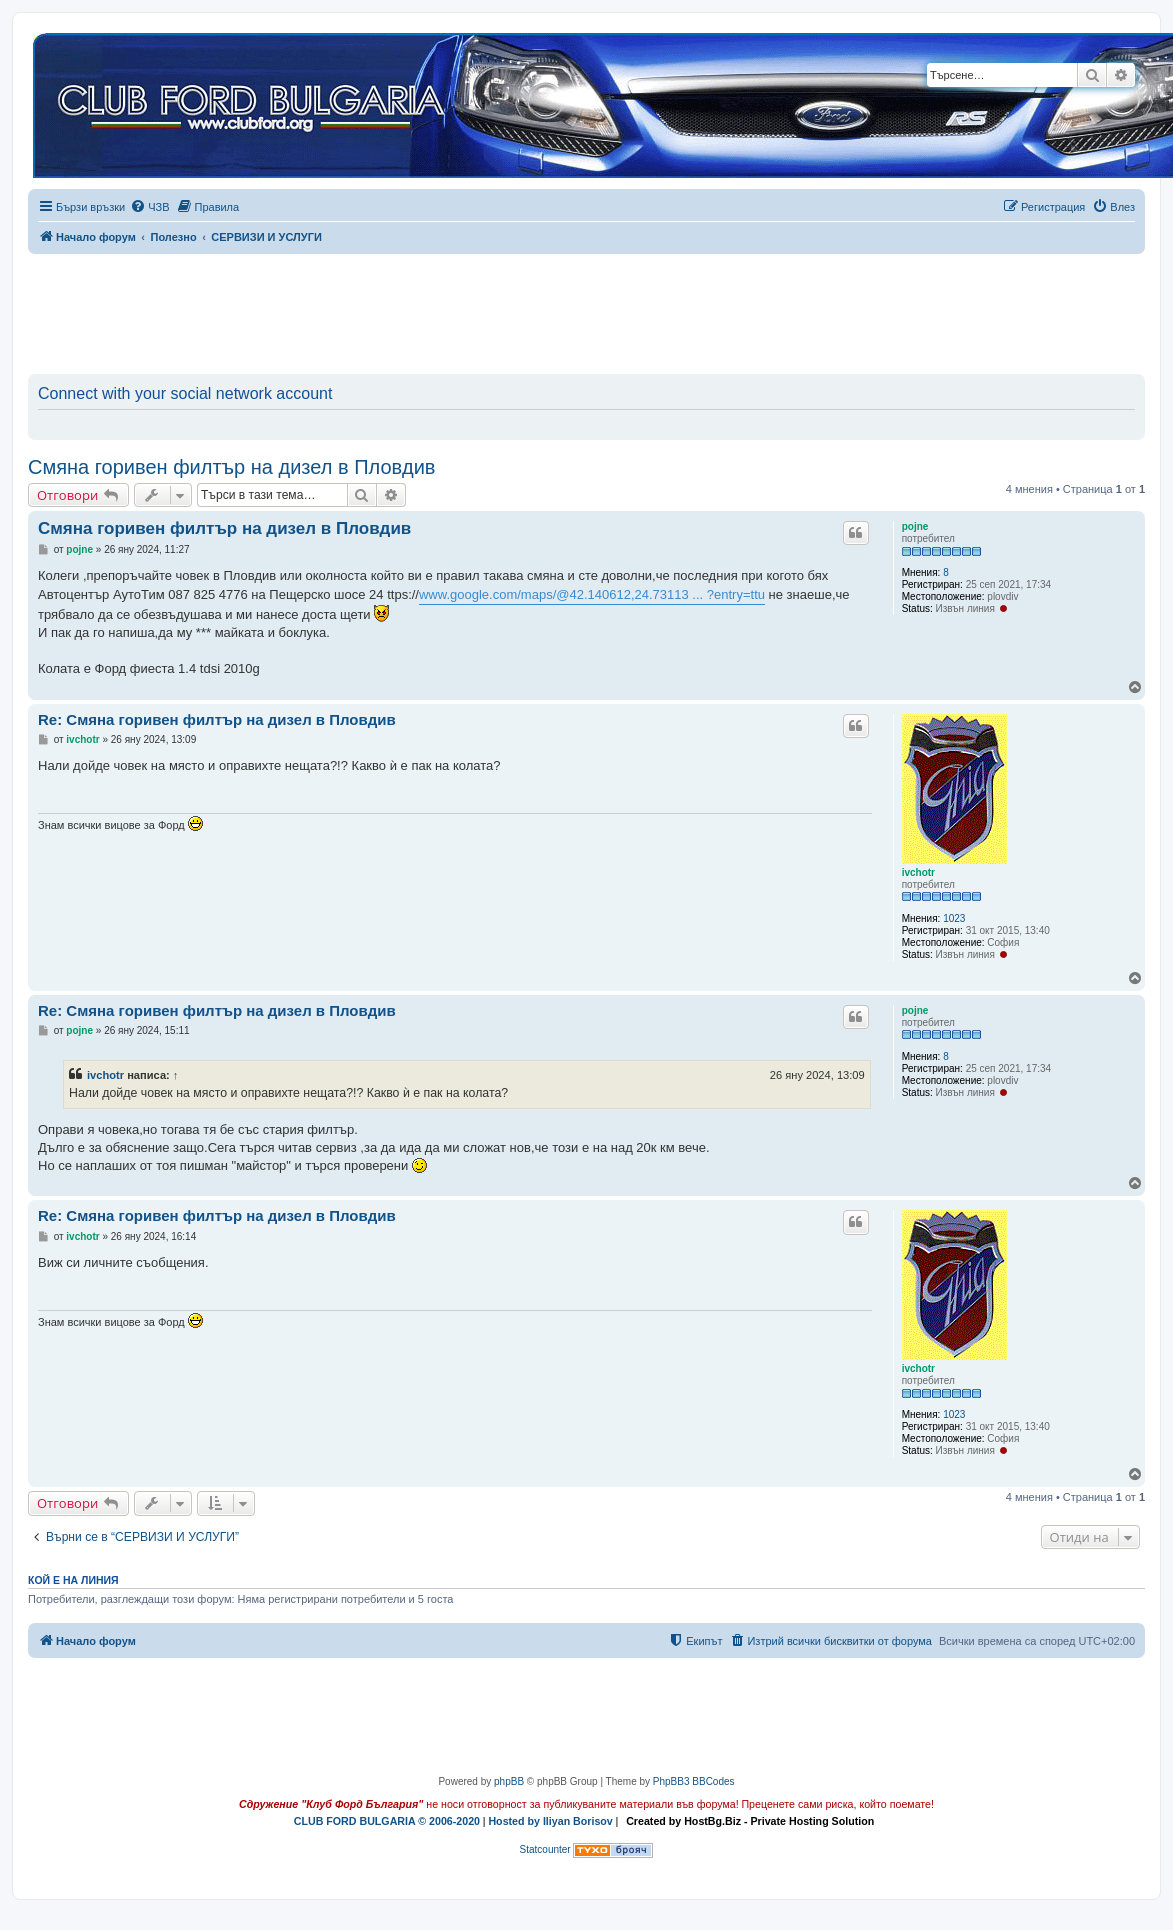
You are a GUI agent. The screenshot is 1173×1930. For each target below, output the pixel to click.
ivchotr (918, 872)
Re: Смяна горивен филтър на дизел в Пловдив (217, 719)
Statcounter (545, 1849)
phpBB (509, 1781)
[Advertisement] (587, 310)
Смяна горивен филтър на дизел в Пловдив (231, 467)
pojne (915, 526)
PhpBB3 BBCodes (694, 1781)
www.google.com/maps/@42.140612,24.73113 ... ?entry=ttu (592, 594)
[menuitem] (149, 207)
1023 (954, 918)
